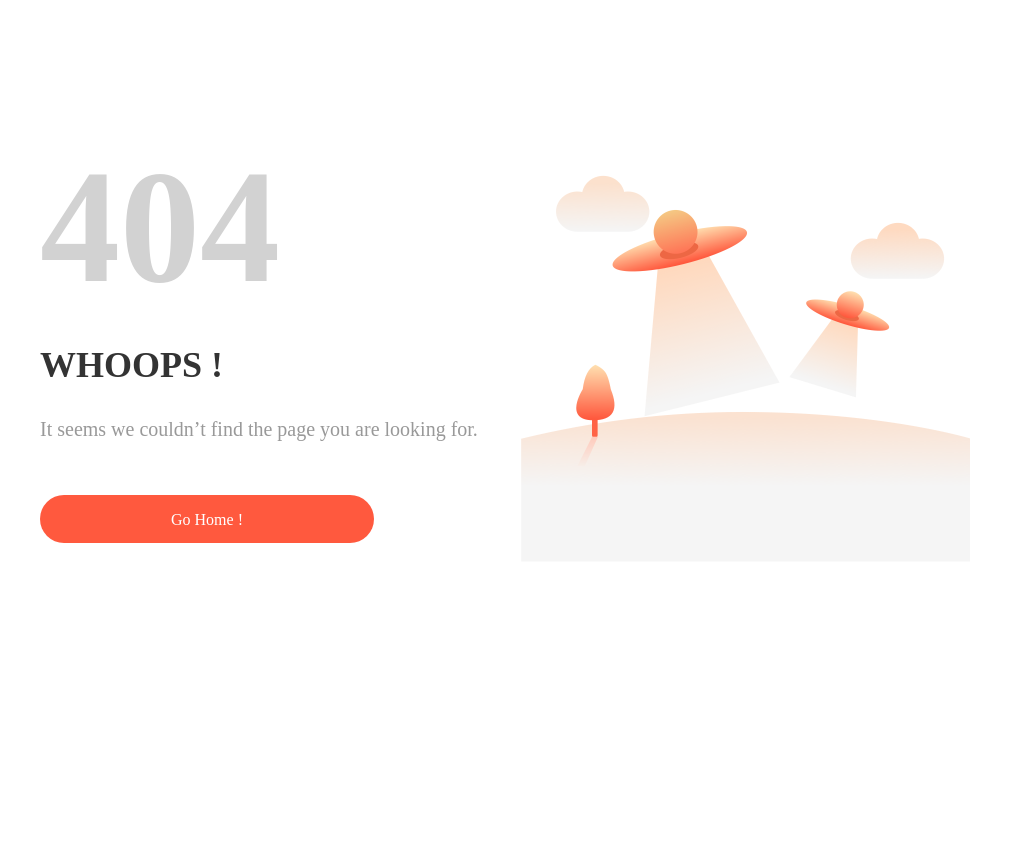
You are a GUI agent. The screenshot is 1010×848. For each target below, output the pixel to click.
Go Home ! (207, 519)
